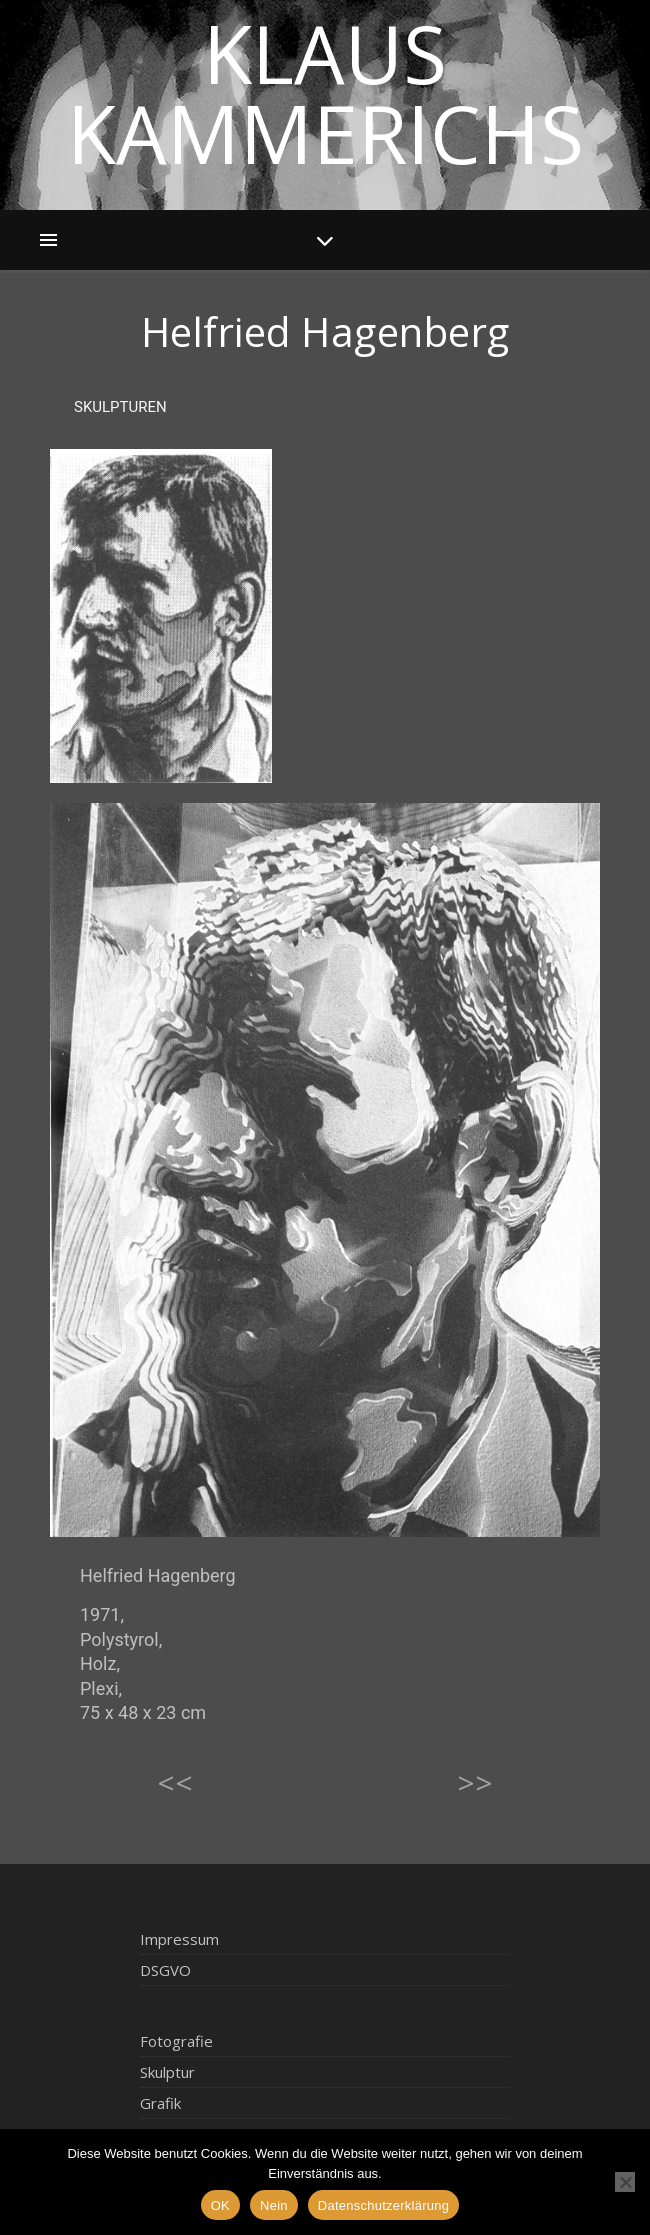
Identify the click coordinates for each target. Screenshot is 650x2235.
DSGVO (165, 1970)
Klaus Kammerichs (325, 93)
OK (220, 2205)
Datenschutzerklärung (383, 2205)
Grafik (160, 2103)
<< (175, 1782)
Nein (274, 2205)
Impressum (179, 1939)
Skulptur (167, 2072)
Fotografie (176, 2041)
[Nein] (625, 2182)
